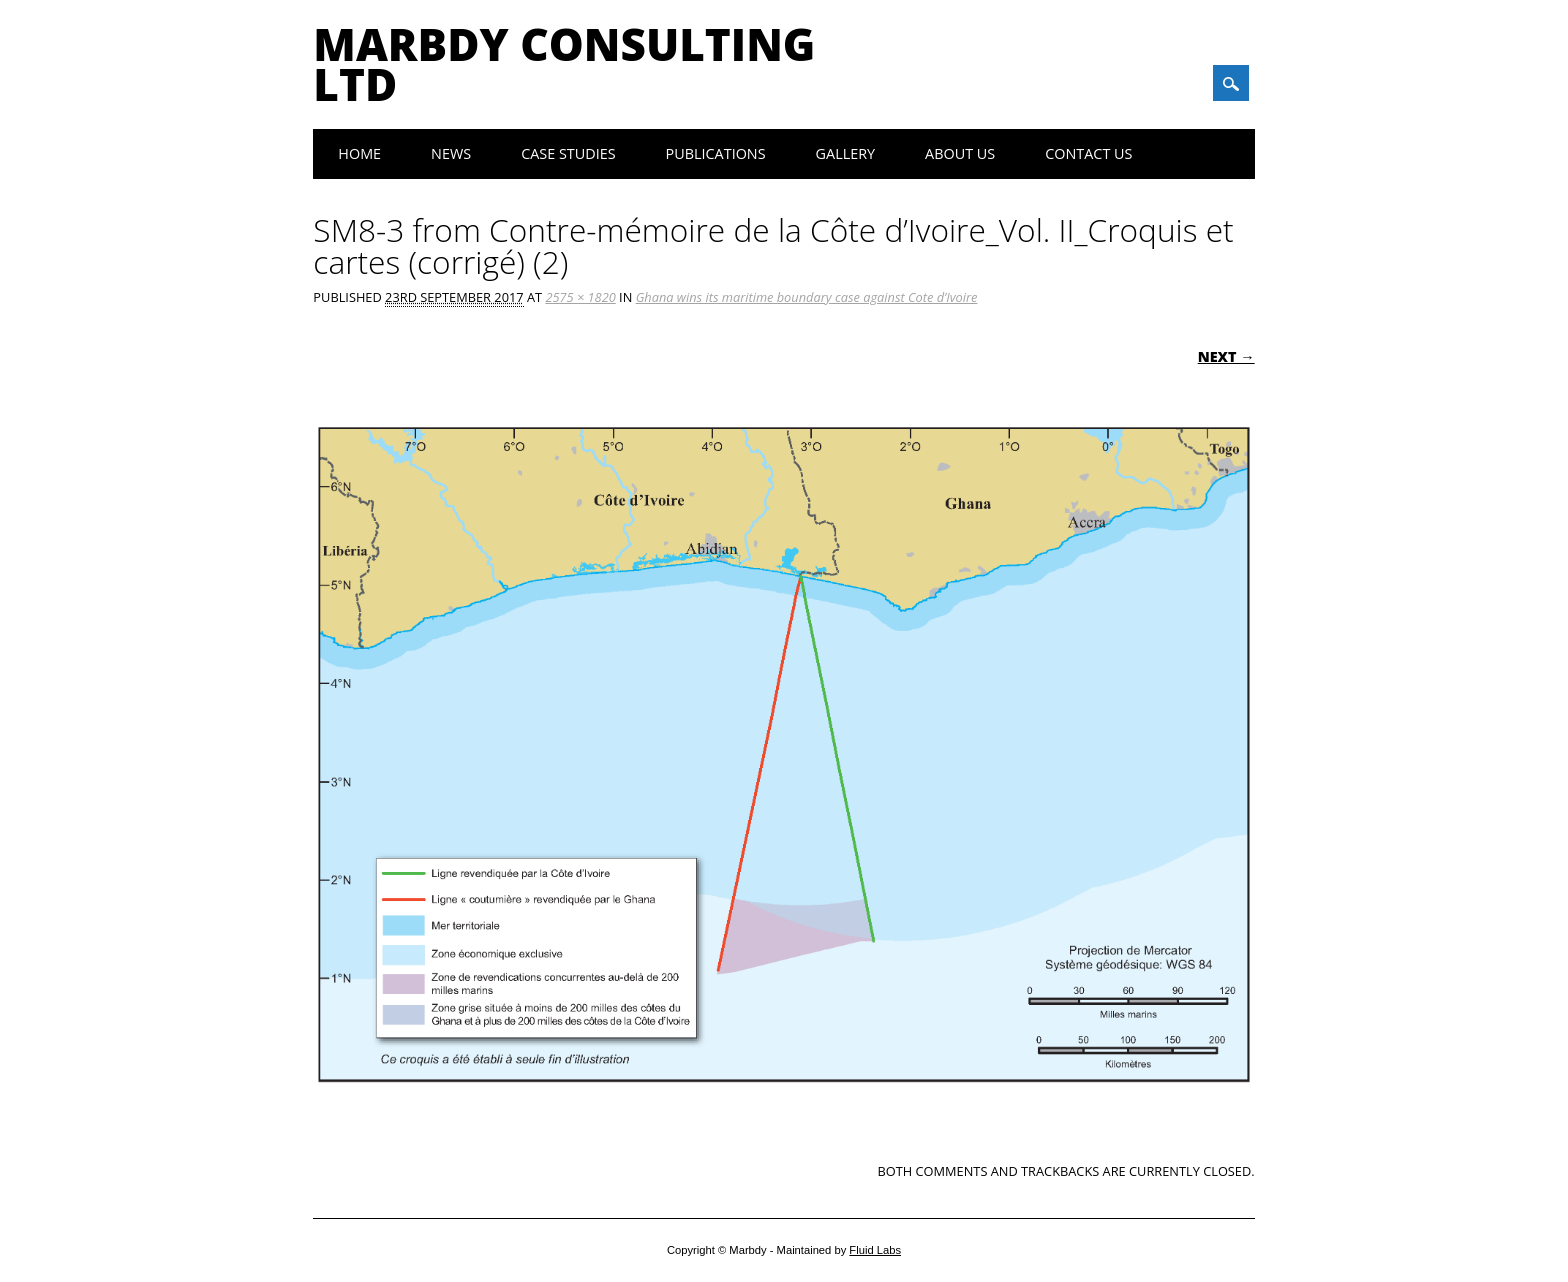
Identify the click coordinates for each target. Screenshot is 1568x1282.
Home (359, 153)
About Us (960, 153)
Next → (1226, 356)
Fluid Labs (875, 1250)
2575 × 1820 (580, 297)
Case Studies (568, 153)
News (451, 153)
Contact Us (1088, 153)
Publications (716, 153)
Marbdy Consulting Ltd (564, 64)
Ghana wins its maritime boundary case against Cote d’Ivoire (807, 297)
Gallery (846, 153)
